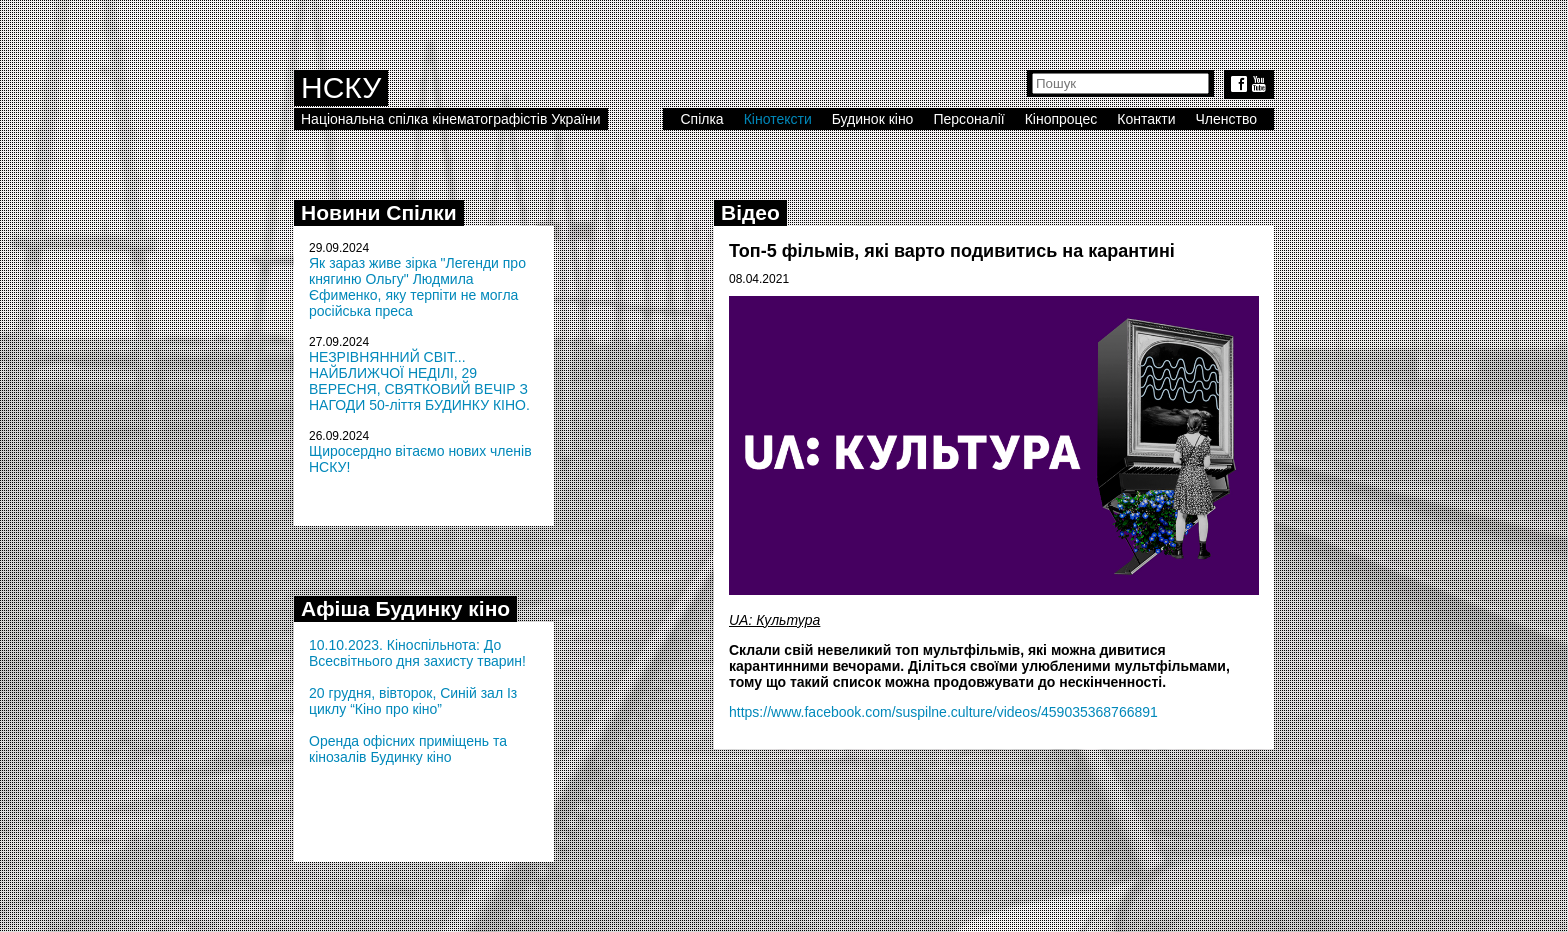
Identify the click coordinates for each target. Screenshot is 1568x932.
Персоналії (968, 119)
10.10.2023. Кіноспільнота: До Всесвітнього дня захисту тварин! (417, 653)
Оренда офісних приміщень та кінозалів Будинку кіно (408, 749)
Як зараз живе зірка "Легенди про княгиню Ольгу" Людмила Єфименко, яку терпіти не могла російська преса (417, 287)
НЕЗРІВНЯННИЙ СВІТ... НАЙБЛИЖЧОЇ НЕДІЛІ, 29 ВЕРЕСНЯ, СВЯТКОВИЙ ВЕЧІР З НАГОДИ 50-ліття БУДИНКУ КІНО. (419, 381)
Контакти (1146, 119)
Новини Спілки (379, 212)
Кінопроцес (1061, 119)
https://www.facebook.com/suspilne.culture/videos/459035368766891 (943, 712)
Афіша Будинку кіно (405, 608)
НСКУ (341, 87)
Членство (1227, 119)
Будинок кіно (873, 119)
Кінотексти (778, 119)
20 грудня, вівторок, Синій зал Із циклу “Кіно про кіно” (413, 701)
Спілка (701, 119)
